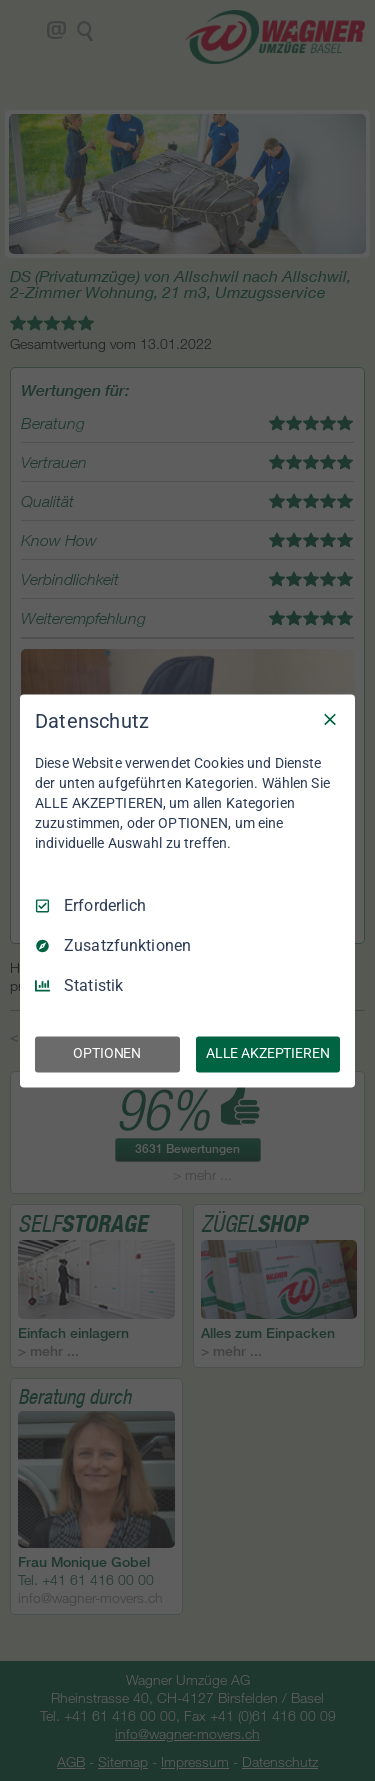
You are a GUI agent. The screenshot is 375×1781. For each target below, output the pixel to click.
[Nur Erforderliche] (330, 719)
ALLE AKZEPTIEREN (268, 1053)
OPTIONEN (107, 1053)
